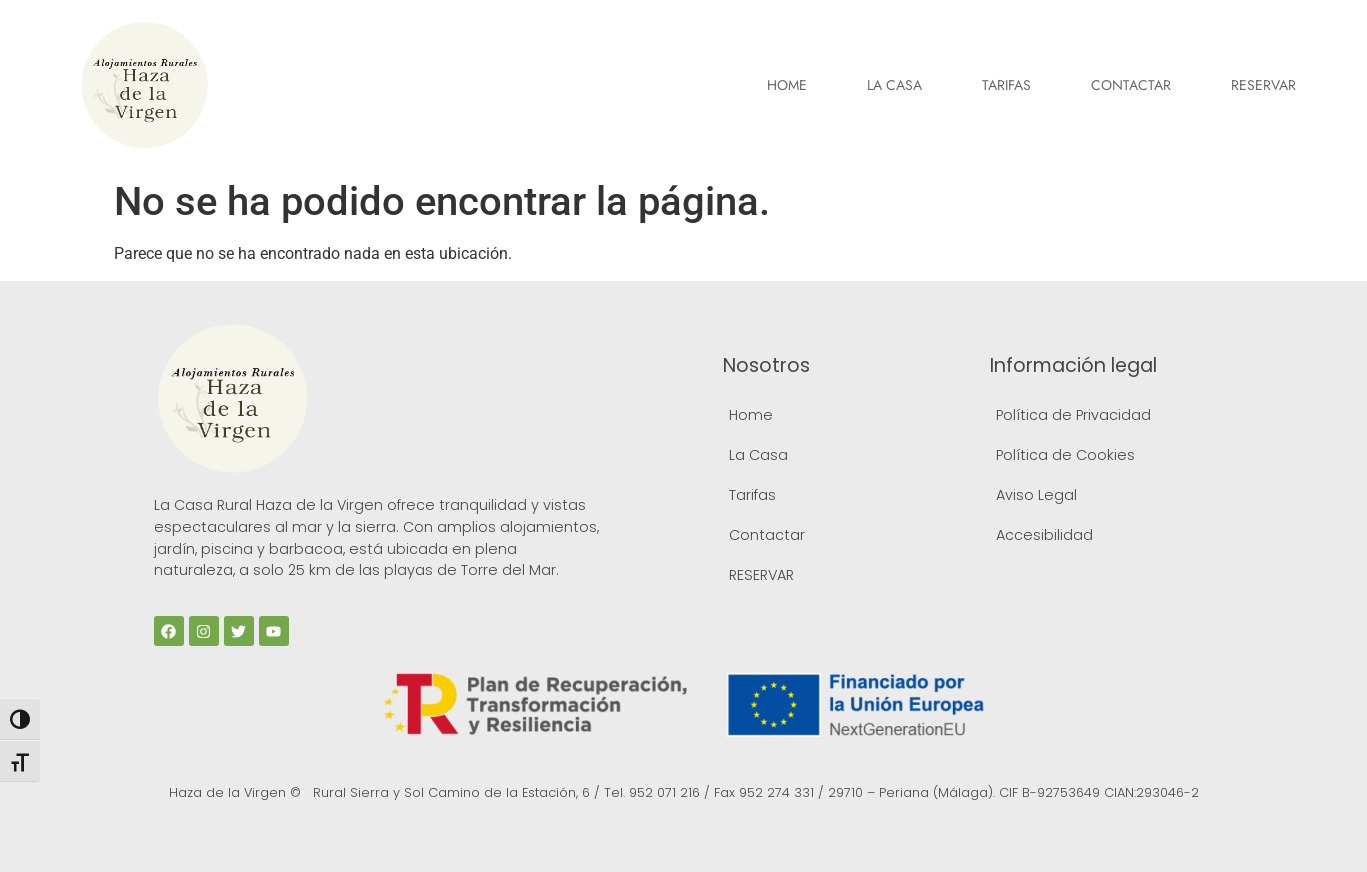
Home (787, 85)
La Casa (894, 85)
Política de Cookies (1065, 455)
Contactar (1131, 85)
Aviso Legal (1036, 495)
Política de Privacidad (1073, 415)
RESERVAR (1263, 85)
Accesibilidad (1044, 535)
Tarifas (1006, 85)
